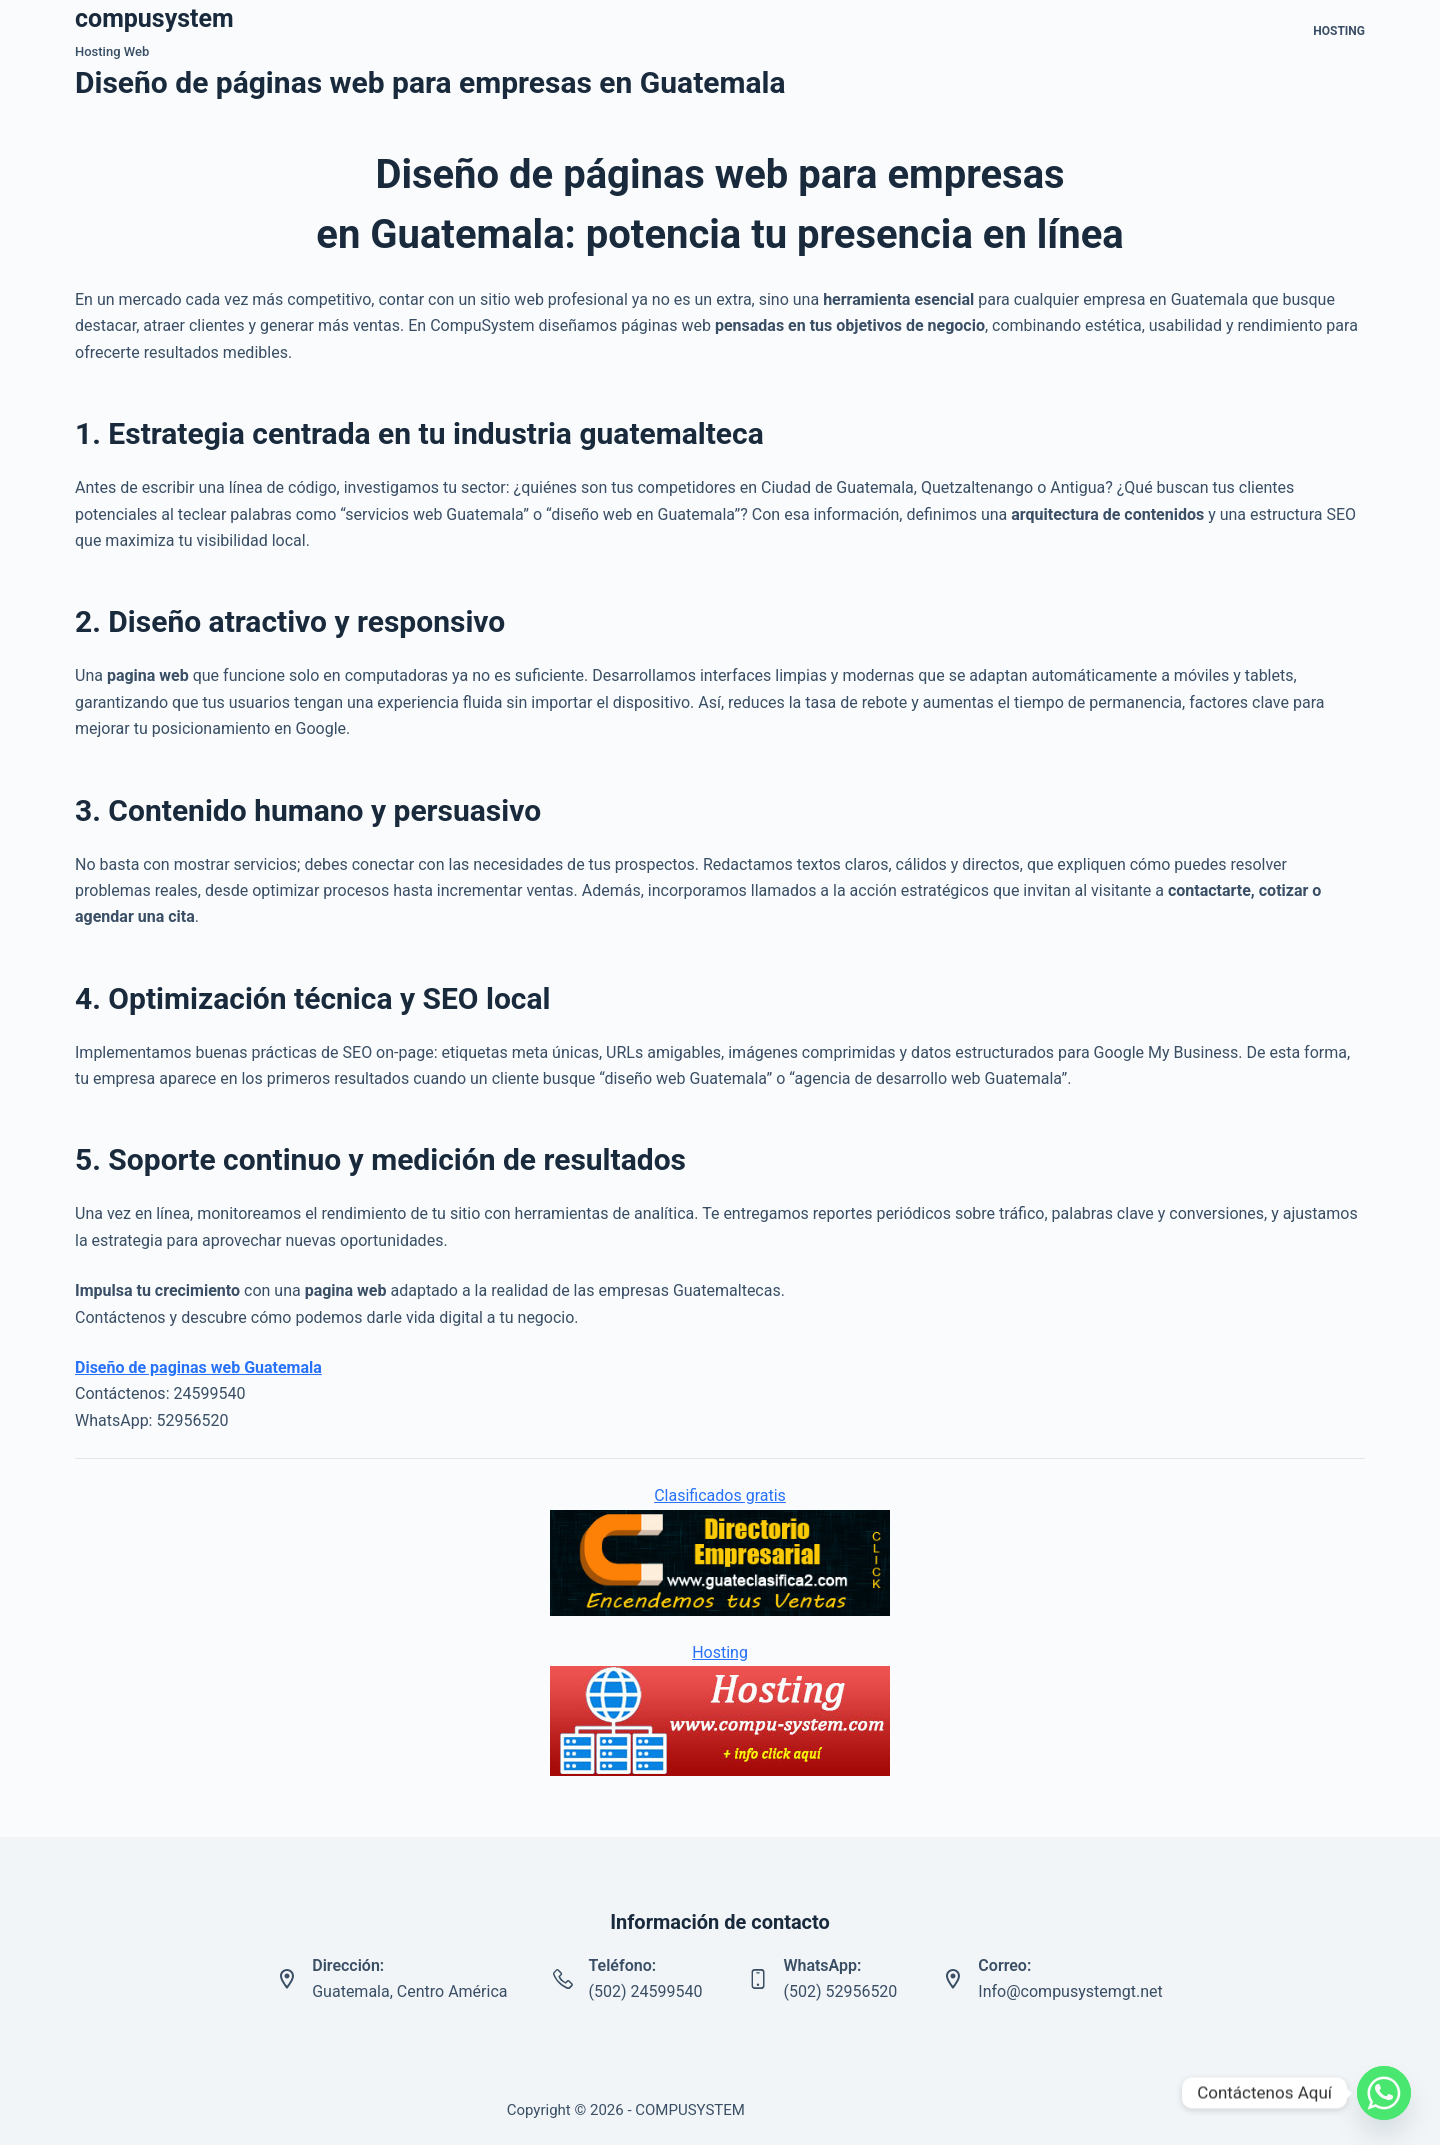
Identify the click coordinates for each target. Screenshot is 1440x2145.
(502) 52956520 (840, 1991)
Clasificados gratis (720, 1495)
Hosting (1339, 31)
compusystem (154, 18)
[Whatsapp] (1384, 2093)
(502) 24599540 (645, 1991)
